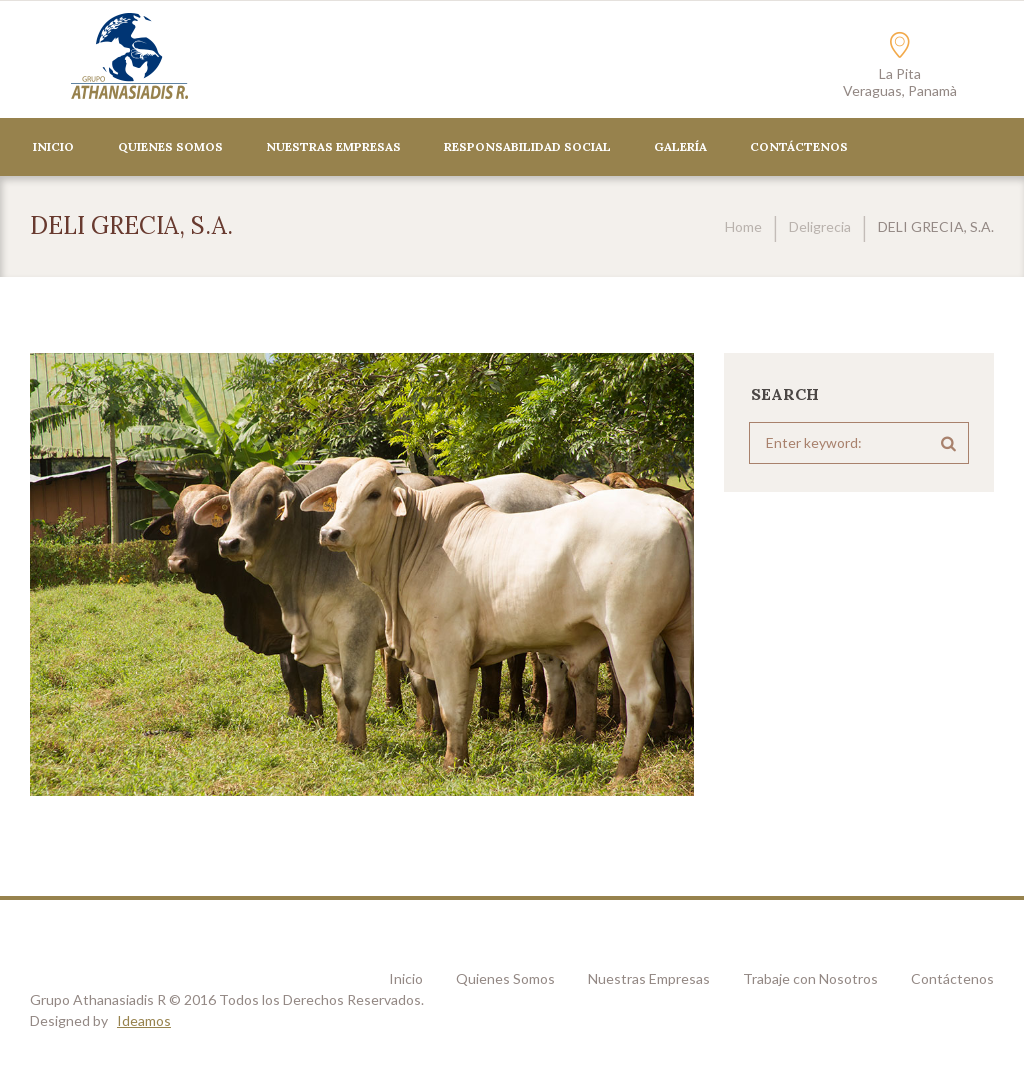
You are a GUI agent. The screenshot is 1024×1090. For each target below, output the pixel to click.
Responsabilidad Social (527, 146)
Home (743, 226)
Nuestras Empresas (333, 146)
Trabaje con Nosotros (810, 978)
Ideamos (144, 1020)
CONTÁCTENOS (799, 146)
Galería (680, 146)
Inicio (53, 146)
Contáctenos (952, 978)
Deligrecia (820, 226)
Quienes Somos (170, 146)
